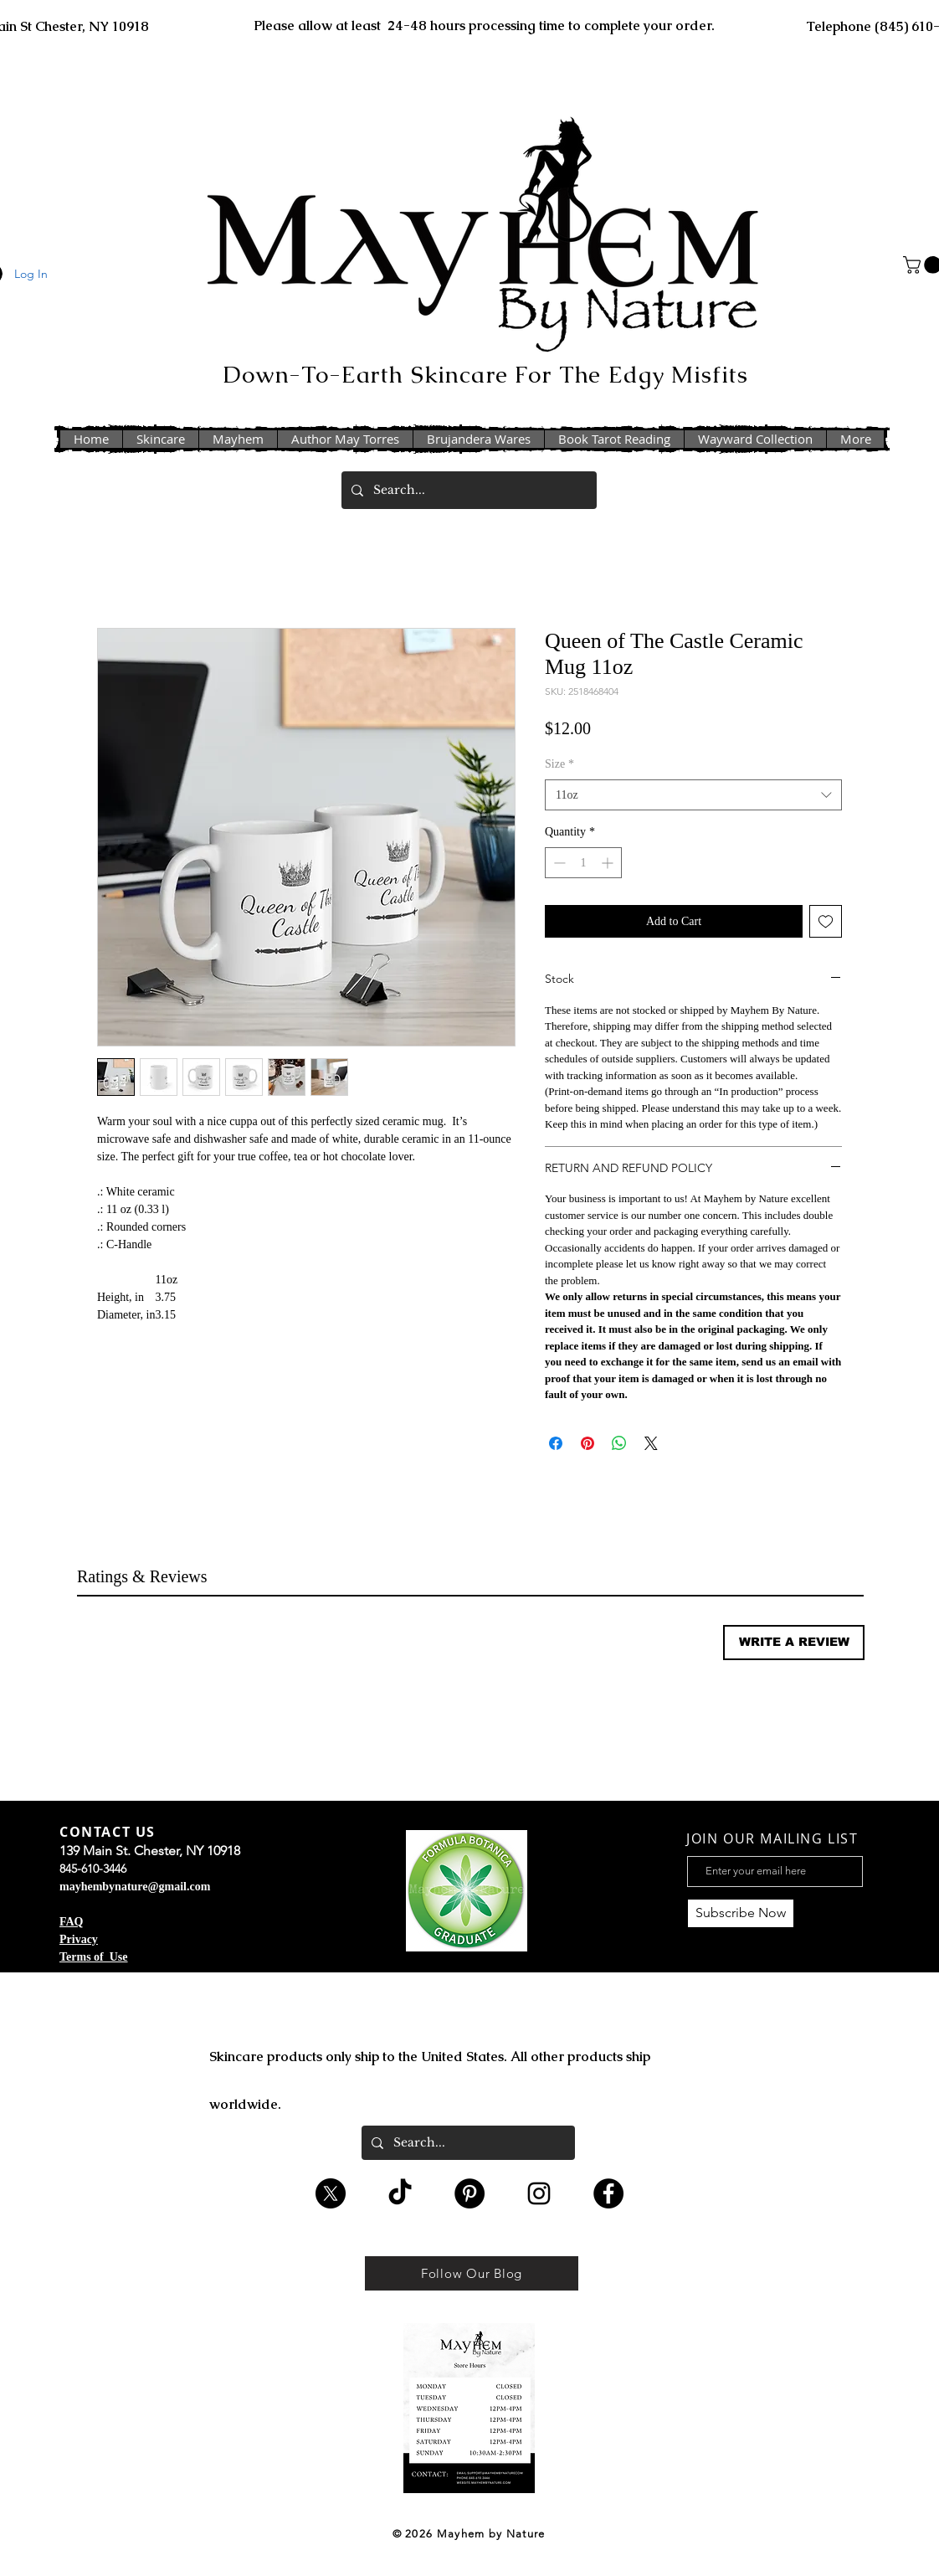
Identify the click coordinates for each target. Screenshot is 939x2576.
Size (559, 764)
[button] (794, 1642)
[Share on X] (651, 1443)
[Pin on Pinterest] (587, 1443)
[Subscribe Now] (740, 1913)
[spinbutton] (583, 862)
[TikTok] (400, 2193)
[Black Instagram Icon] (539, 2193)
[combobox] (693, 795)
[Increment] (608, 862)
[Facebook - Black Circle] (608, 2193)
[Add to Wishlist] (825, 921)
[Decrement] (557, 862)
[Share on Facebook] (556, 1443)
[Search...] (467, 490)
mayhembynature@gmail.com (134, 1886)
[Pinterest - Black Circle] (469, 2193)
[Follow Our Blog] (471, 2273)
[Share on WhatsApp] (619, 1443)
